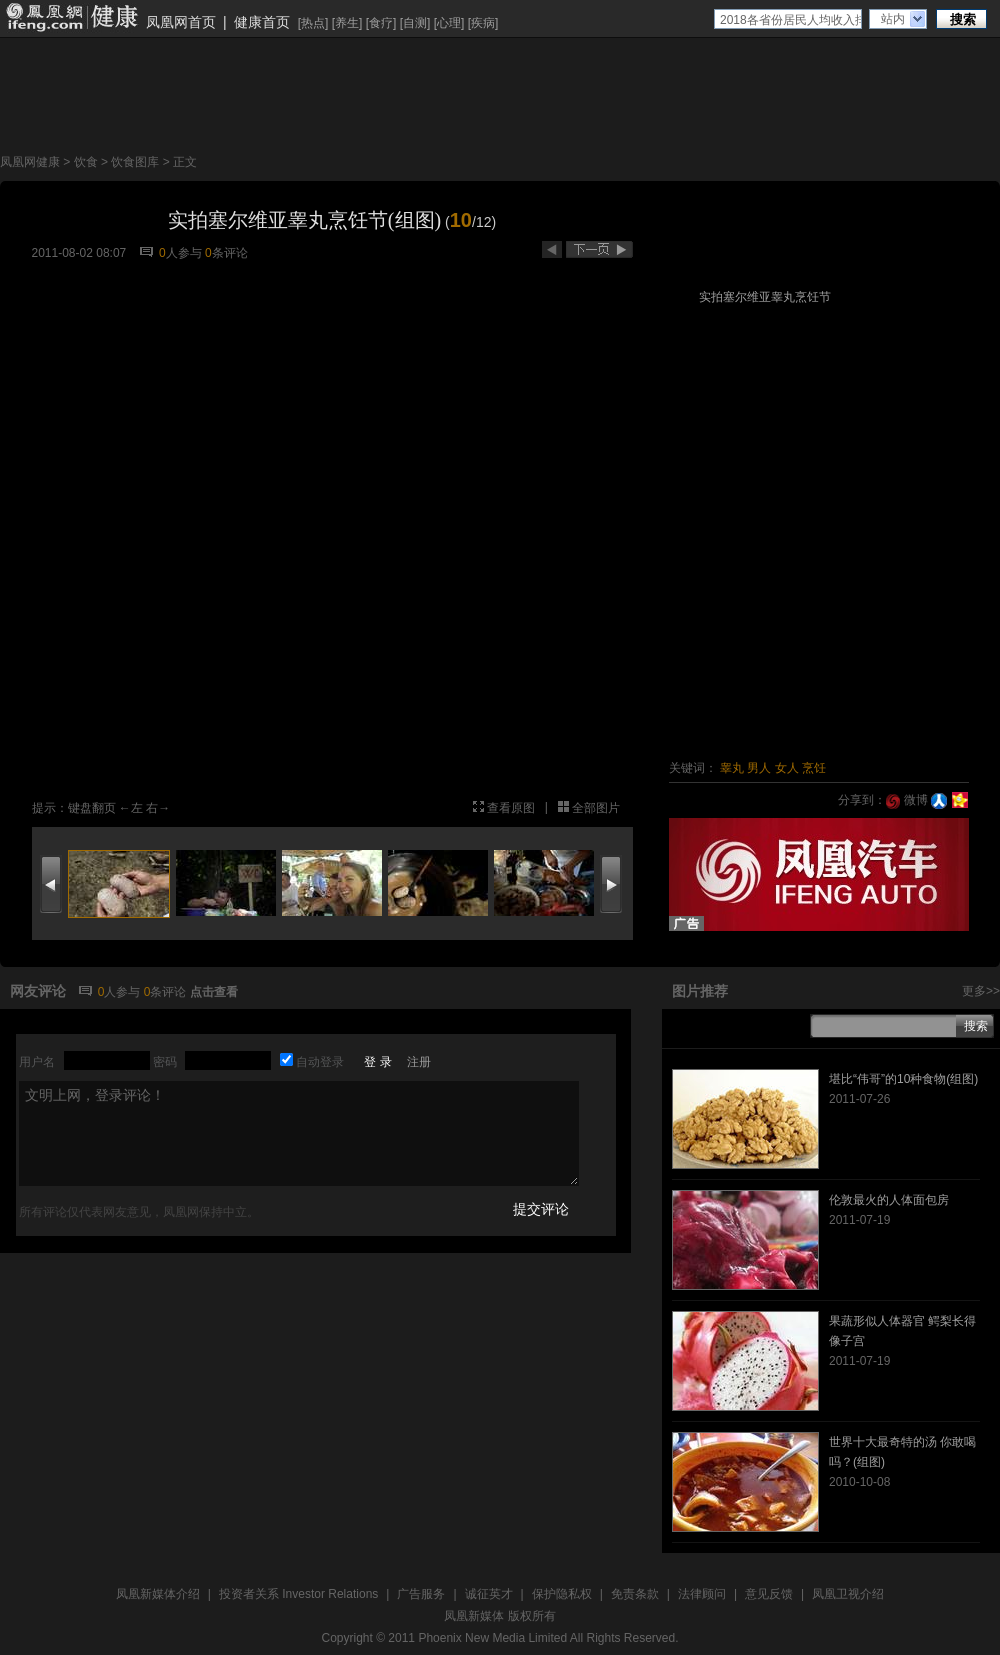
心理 (449, 23)
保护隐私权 (562, 1594)
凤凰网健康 (30, 162)
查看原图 (511, 808)
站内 (893, 19)
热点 (313, 23)
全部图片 (596, 808)
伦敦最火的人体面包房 (889, 1200)
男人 (759, 768)
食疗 (381, 23)
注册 (419, 1062)
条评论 (226, 253)
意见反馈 (769, 1594)
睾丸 (732, 768)
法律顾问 (702, 1594)
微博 (906, 800)
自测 (415, 23)
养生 (347, 23)
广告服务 (421, 1594)
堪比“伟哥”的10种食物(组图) (903, 1079)
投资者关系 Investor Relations (298, 1594)
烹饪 (814, 768)
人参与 (180, 253)
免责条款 (635, 1594)
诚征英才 (489, 1594)
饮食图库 (135, 162)
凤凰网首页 (181, 22)
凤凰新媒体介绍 (158, 1594)
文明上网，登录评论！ (299, 1133)
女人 (787, 768)
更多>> (981, 991)
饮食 (86, 162)
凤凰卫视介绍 (848, 1594)
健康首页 (262, 22)
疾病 (483, 23)
